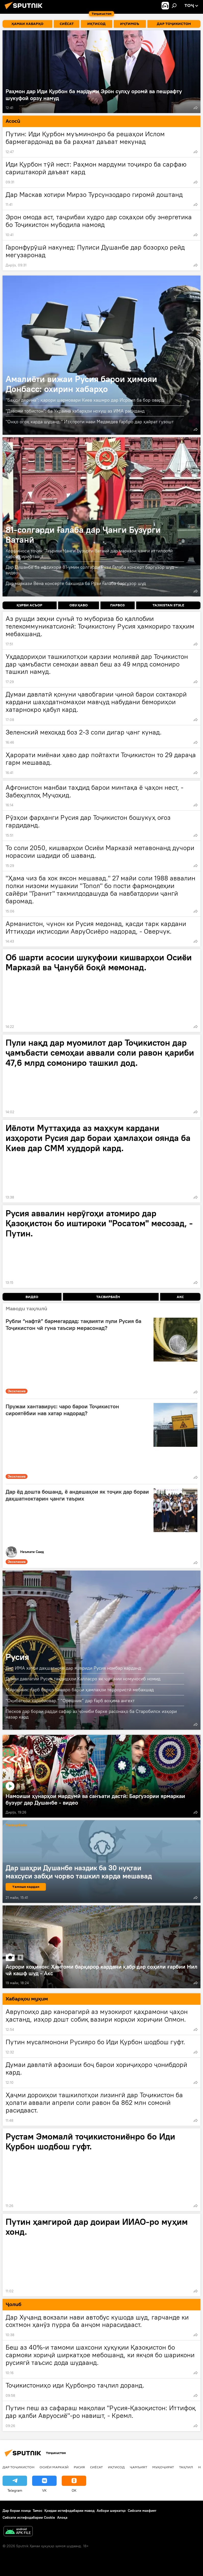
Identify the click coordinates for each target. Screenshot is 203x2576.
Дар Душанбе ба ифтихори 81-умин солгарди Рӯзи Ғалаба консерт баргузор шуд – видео (92, 570)
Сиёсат (96, 2467)
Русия (17, 1656)
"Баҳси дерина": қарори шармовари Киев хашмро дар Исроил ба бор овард (85, 400)
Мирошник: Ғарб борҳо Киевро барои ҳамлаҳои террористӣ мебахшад (80, 1690)
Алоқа (62, 2517)
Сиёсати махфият (142, 2510)
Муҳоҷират (163, 2467)
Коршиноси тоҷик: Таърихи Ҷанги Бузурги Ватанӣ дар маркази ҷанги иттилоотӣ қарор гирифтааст (89, 553)
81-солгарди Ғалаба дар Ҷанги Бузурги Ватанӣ (83, 534)
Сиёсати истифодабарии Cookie (29, 2517)
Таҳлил (186, 2467)
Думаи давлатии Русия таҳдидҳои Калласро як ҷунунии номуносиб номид (83, 1679)
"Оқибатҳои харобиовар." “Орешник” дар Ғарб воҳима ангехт (70, 1700)
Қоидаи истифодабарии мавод (69, 2510)
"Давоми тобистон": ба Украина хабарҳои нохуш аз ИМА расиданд (75, 411)
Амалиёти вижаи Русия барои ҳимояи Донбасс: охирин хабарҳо (81, 383)
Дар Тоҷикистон (18, 2467)
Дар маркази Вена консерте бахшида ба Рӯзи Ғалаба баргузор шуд (76, 583)
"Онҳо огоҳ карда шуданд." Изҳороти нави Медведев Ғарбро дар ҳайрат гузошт (90, 422)
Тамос (37, 2510)
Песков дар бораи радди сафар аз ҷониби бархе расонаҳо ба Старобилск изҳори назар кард (91, 1714)
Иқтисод (116, 2467)
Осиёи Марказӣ (54, 2467)
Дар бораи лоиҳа (17, 2510)
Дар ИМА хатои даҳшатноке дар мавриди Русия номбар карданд (73, 1668)
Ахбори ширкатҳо (111, 2510)
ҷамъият (138, 2467)
